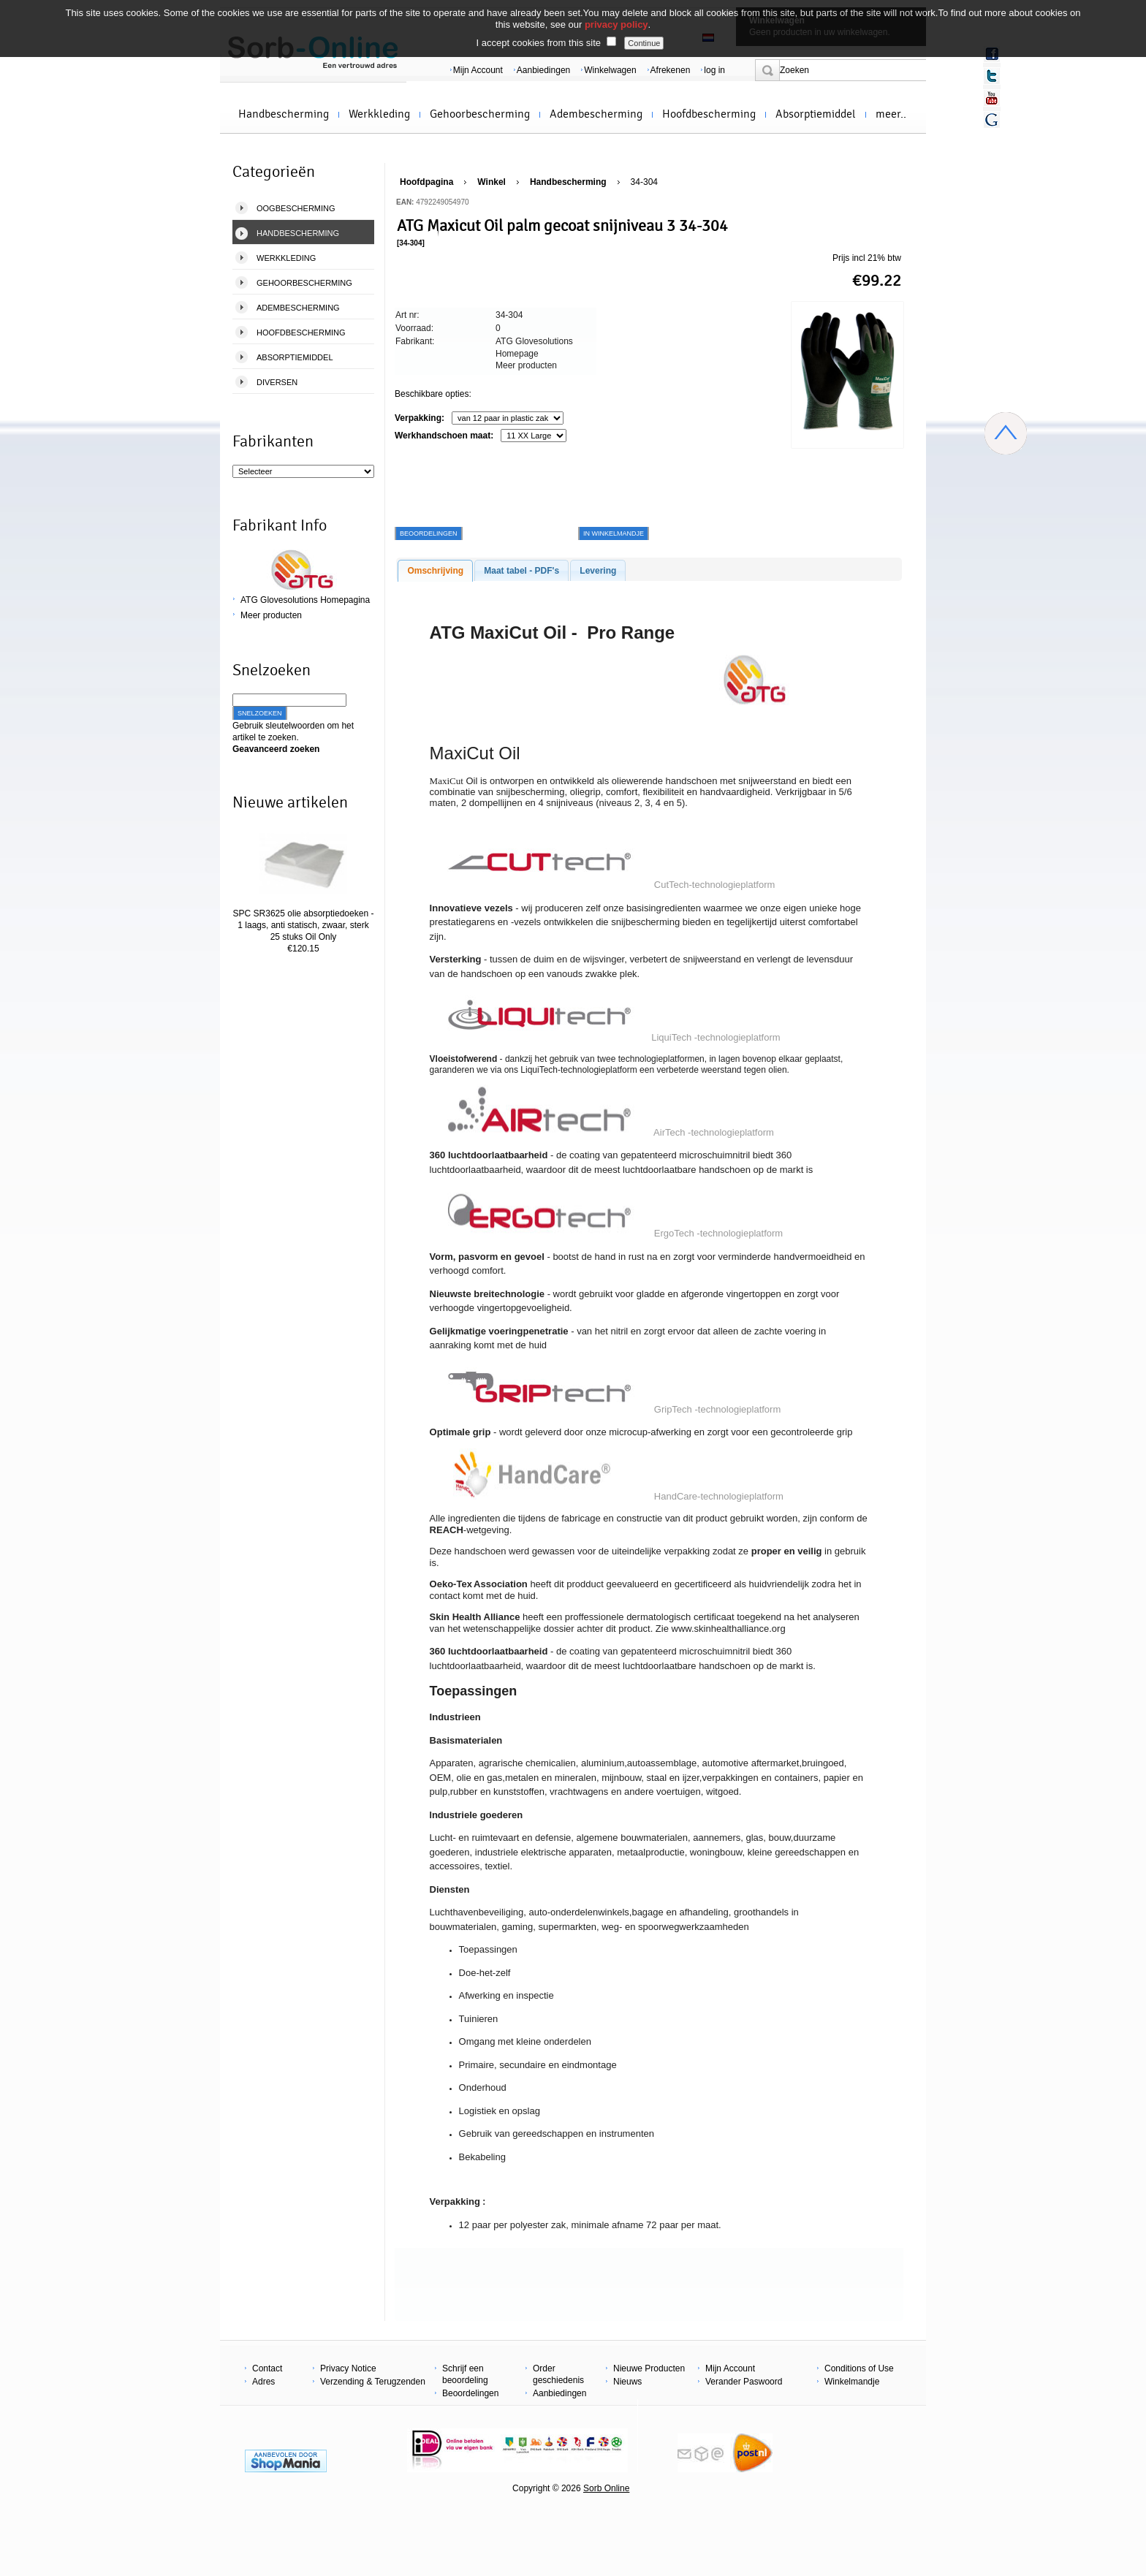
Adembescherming (596, 114)
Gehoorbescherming (480, 114)
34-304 (644, 182)
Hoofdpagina (426, 182)
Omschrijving (435, 571)
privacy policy (616, 24)
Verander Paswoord (743, 2381)
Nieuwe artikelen (290, 802)
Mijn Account (478, 70)
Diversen (277, 382)
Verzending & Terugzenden (372, 2381)
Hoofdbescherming (709, 114)
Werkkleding (379, 114)
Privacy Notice (348, 2368)
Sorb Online (606, 2488)
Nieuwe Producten (649, 2368)
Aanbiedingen (543, 70)
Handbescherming (283, 114)
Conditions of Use (859, 2368)
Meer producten (271, 615)
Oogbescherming (296, 208)
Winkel (491, 182)
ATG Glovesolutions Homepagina (305, 600)
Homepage (517, 354)
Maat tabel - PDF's (521, 571)
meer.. (891, 114)
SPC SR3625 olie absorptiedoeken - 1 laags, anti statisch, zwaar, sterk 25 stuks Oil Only (303, 925)
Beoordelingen (470, 2393)
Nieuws (627, 2381)
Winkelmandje (851, 2381)
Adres (263, 2381)
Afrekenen (670, 70)
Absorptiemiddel (815, 114)
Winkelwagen (610, 70)
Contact (267, 2368)
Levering (598, 571)
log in (714, 70)
